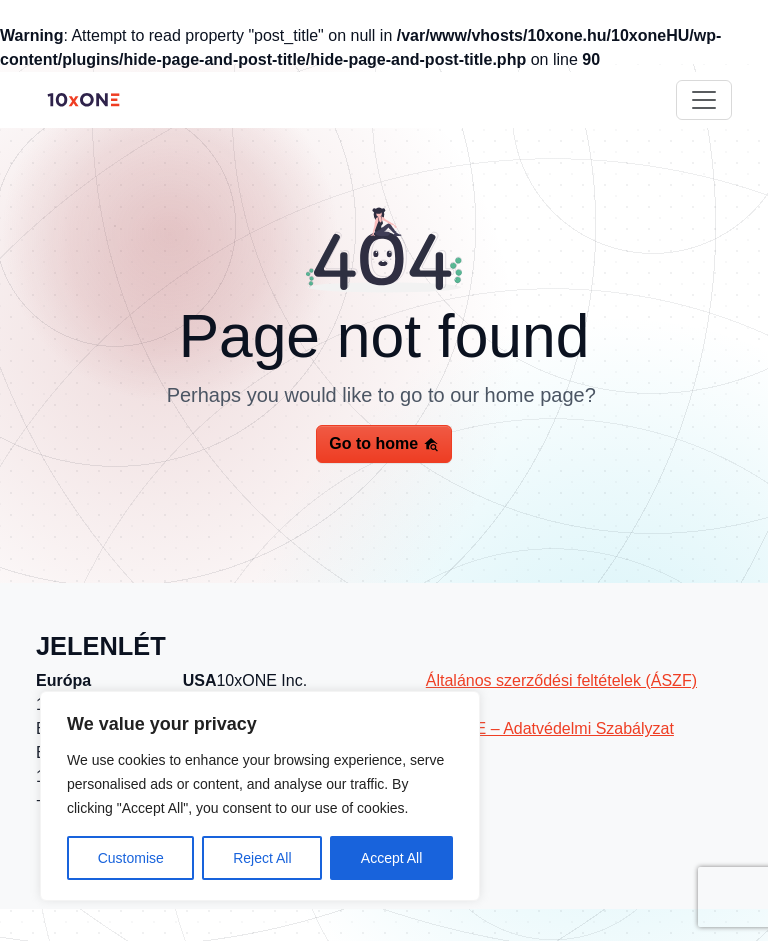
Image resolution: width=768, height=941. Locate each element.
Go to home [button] (383, 444)
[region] (260, 796)
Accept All (391, 858)
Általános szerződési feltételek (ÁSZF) (561, 680)
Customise (131, 858)
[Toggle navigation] (704, 100)
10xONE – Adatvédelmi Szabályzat (550, 728)
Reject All (262, 858)
